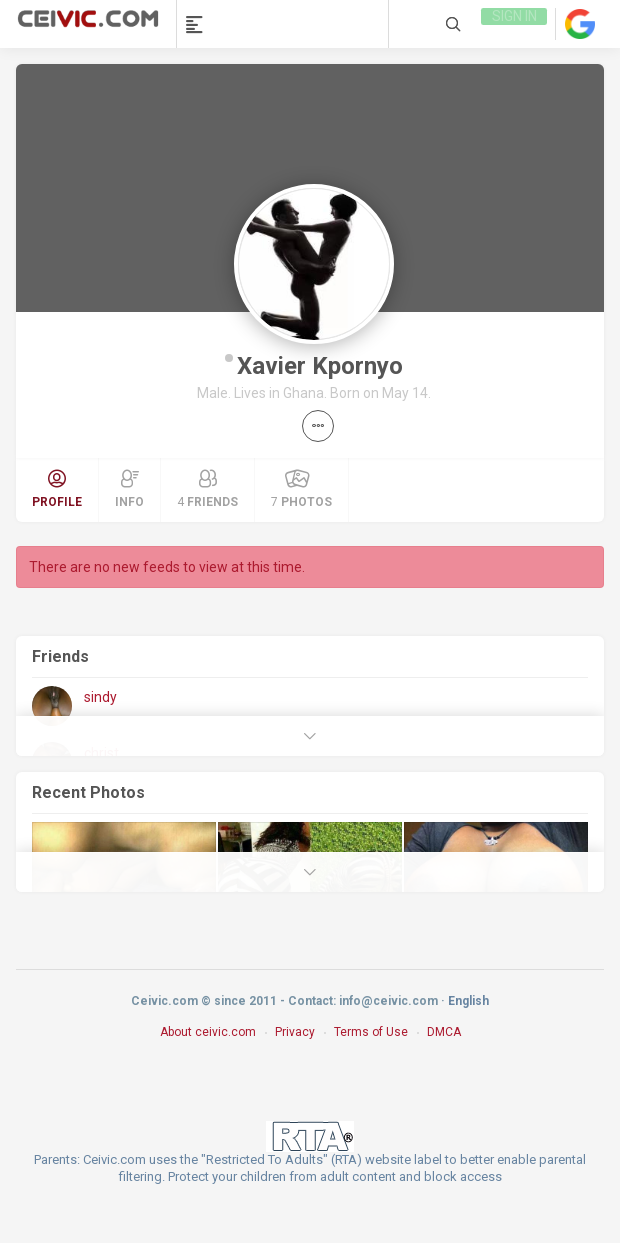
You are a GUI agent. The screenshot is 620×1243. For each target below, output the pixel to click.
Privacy (295, 1032)
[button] (318, 426)
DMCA (444, 1032)
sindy (100, 697)
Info (129, 489)
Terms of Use (371, 1032)
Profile (57, 489)
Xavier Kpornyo (320, 366)
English (468, 1001)
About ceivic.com (208, 1032)
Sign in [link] (512, 24)
